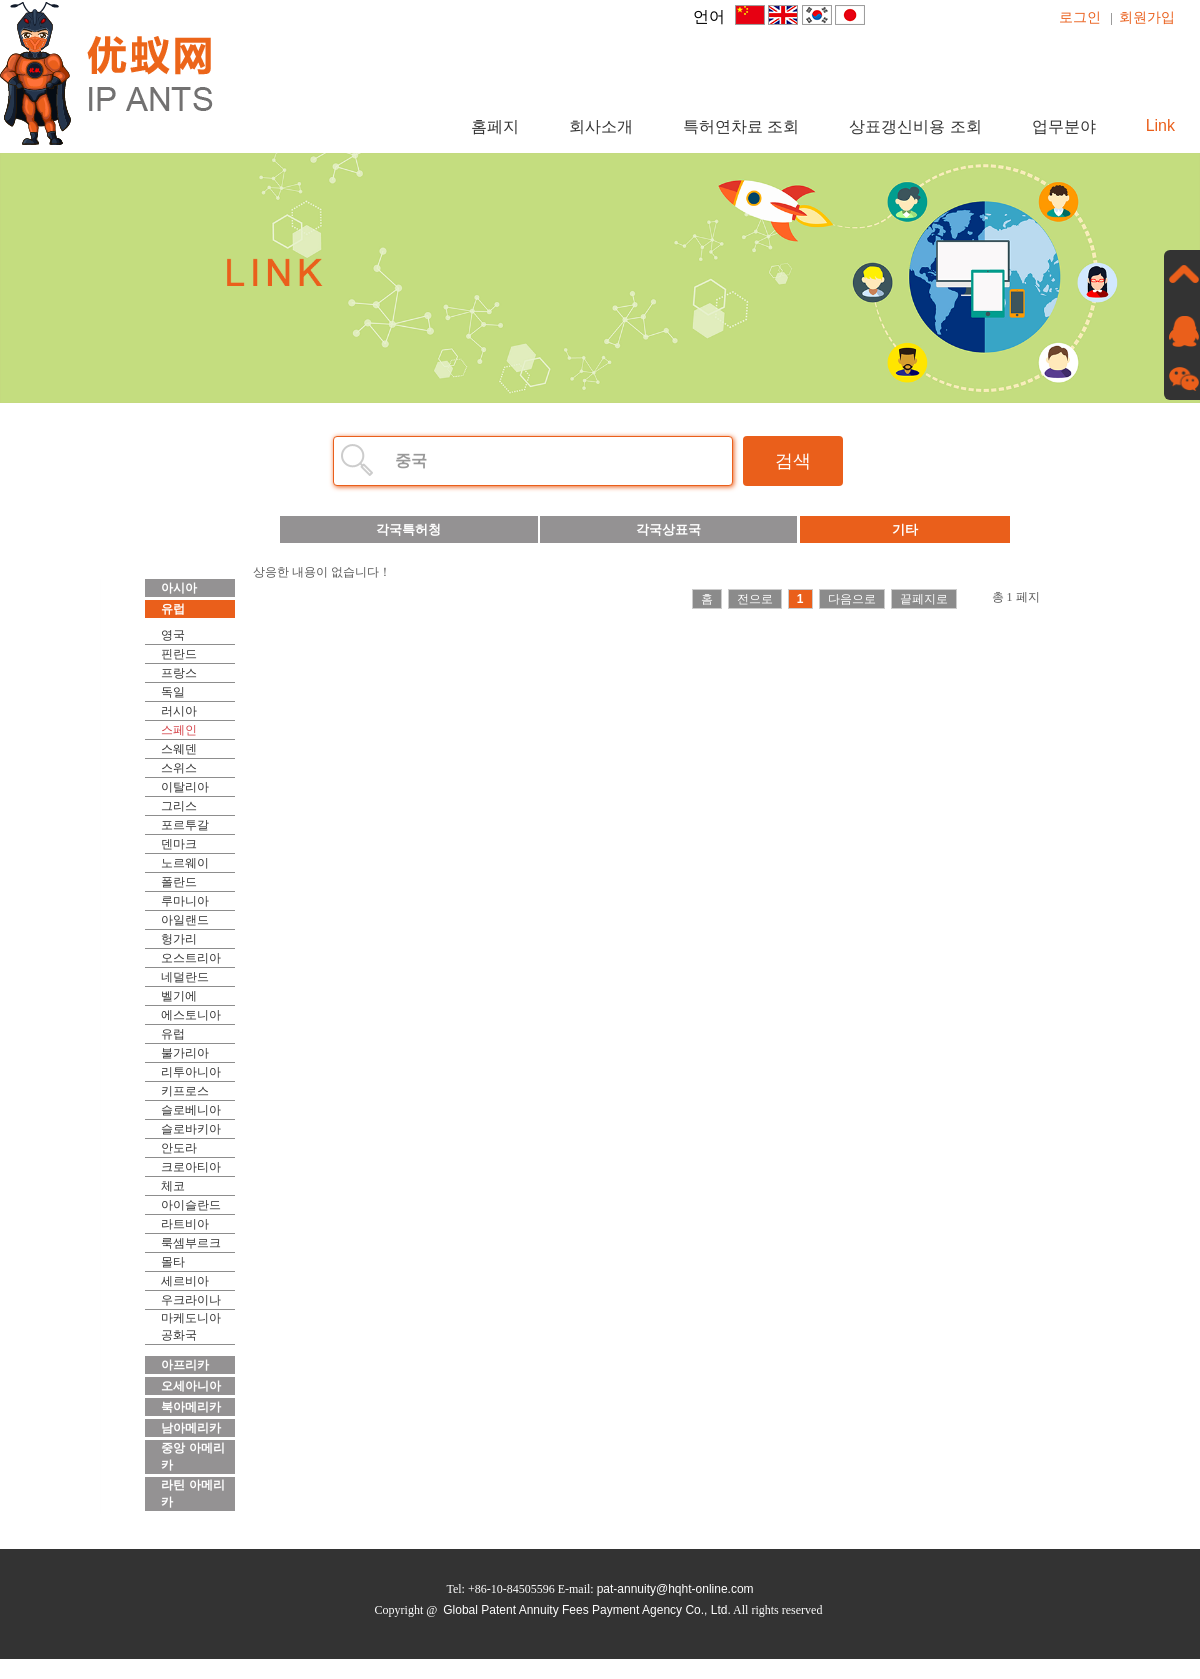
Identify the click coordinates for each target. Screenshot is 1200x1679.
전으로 (755, 599)
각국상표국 (668, 529)
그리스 (179, 806)
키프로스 (185, 1091)
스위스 (179, 768)
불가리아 (185, 1053)
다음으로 (852, 599)
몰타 (173, 1262)
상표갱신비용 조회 (915, 126)
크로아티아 (191, 1167)
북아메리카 (191, 1407)
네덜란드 (185, 977)
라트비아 (185, 1224)
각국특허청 (408, 529)
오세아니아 (191, 1386)
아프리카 (185, 1365)
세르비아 (185, 1281)
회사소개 (601, 126)
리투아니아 (191, 1072)
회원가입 (1147, 17)
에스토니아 (191, 1015)
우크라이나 (191, 1300)
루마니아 (185, 901)
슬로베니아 (191, 1110)
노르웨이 (185, 863)
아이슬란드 (191, 1205)
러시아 (179, 711)
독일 (173, 692)
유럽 (173, 609)
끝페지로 (924, 599)
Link (1160, 125)
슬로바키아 (191, 1129)
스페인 (179, 730)
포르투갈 (185, 825)
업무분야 (1064, 126)
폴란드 (179, 882)
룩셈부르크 (191, 1243)
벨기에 (179, 996)
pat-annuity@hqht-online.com (675, 1589)
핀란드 (179, 654)
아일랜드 (185, 920)
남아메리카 (191, 1428)
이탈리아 (185, 787)
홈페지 (495, 126)
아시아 (179, 588)
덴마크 (179, 844)
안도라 (179, 1148)
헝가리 (179, 939)
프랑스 (179, 673)
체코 (173, 1186)
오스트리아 (191, 958)
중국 (411, 460)
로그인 (1080, 17)
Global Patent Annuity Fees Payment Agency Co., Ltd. (587, 1610)
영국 (173, 635)
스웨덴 (179, 749)
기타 (905, 529)
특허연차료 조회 (741, 126)
